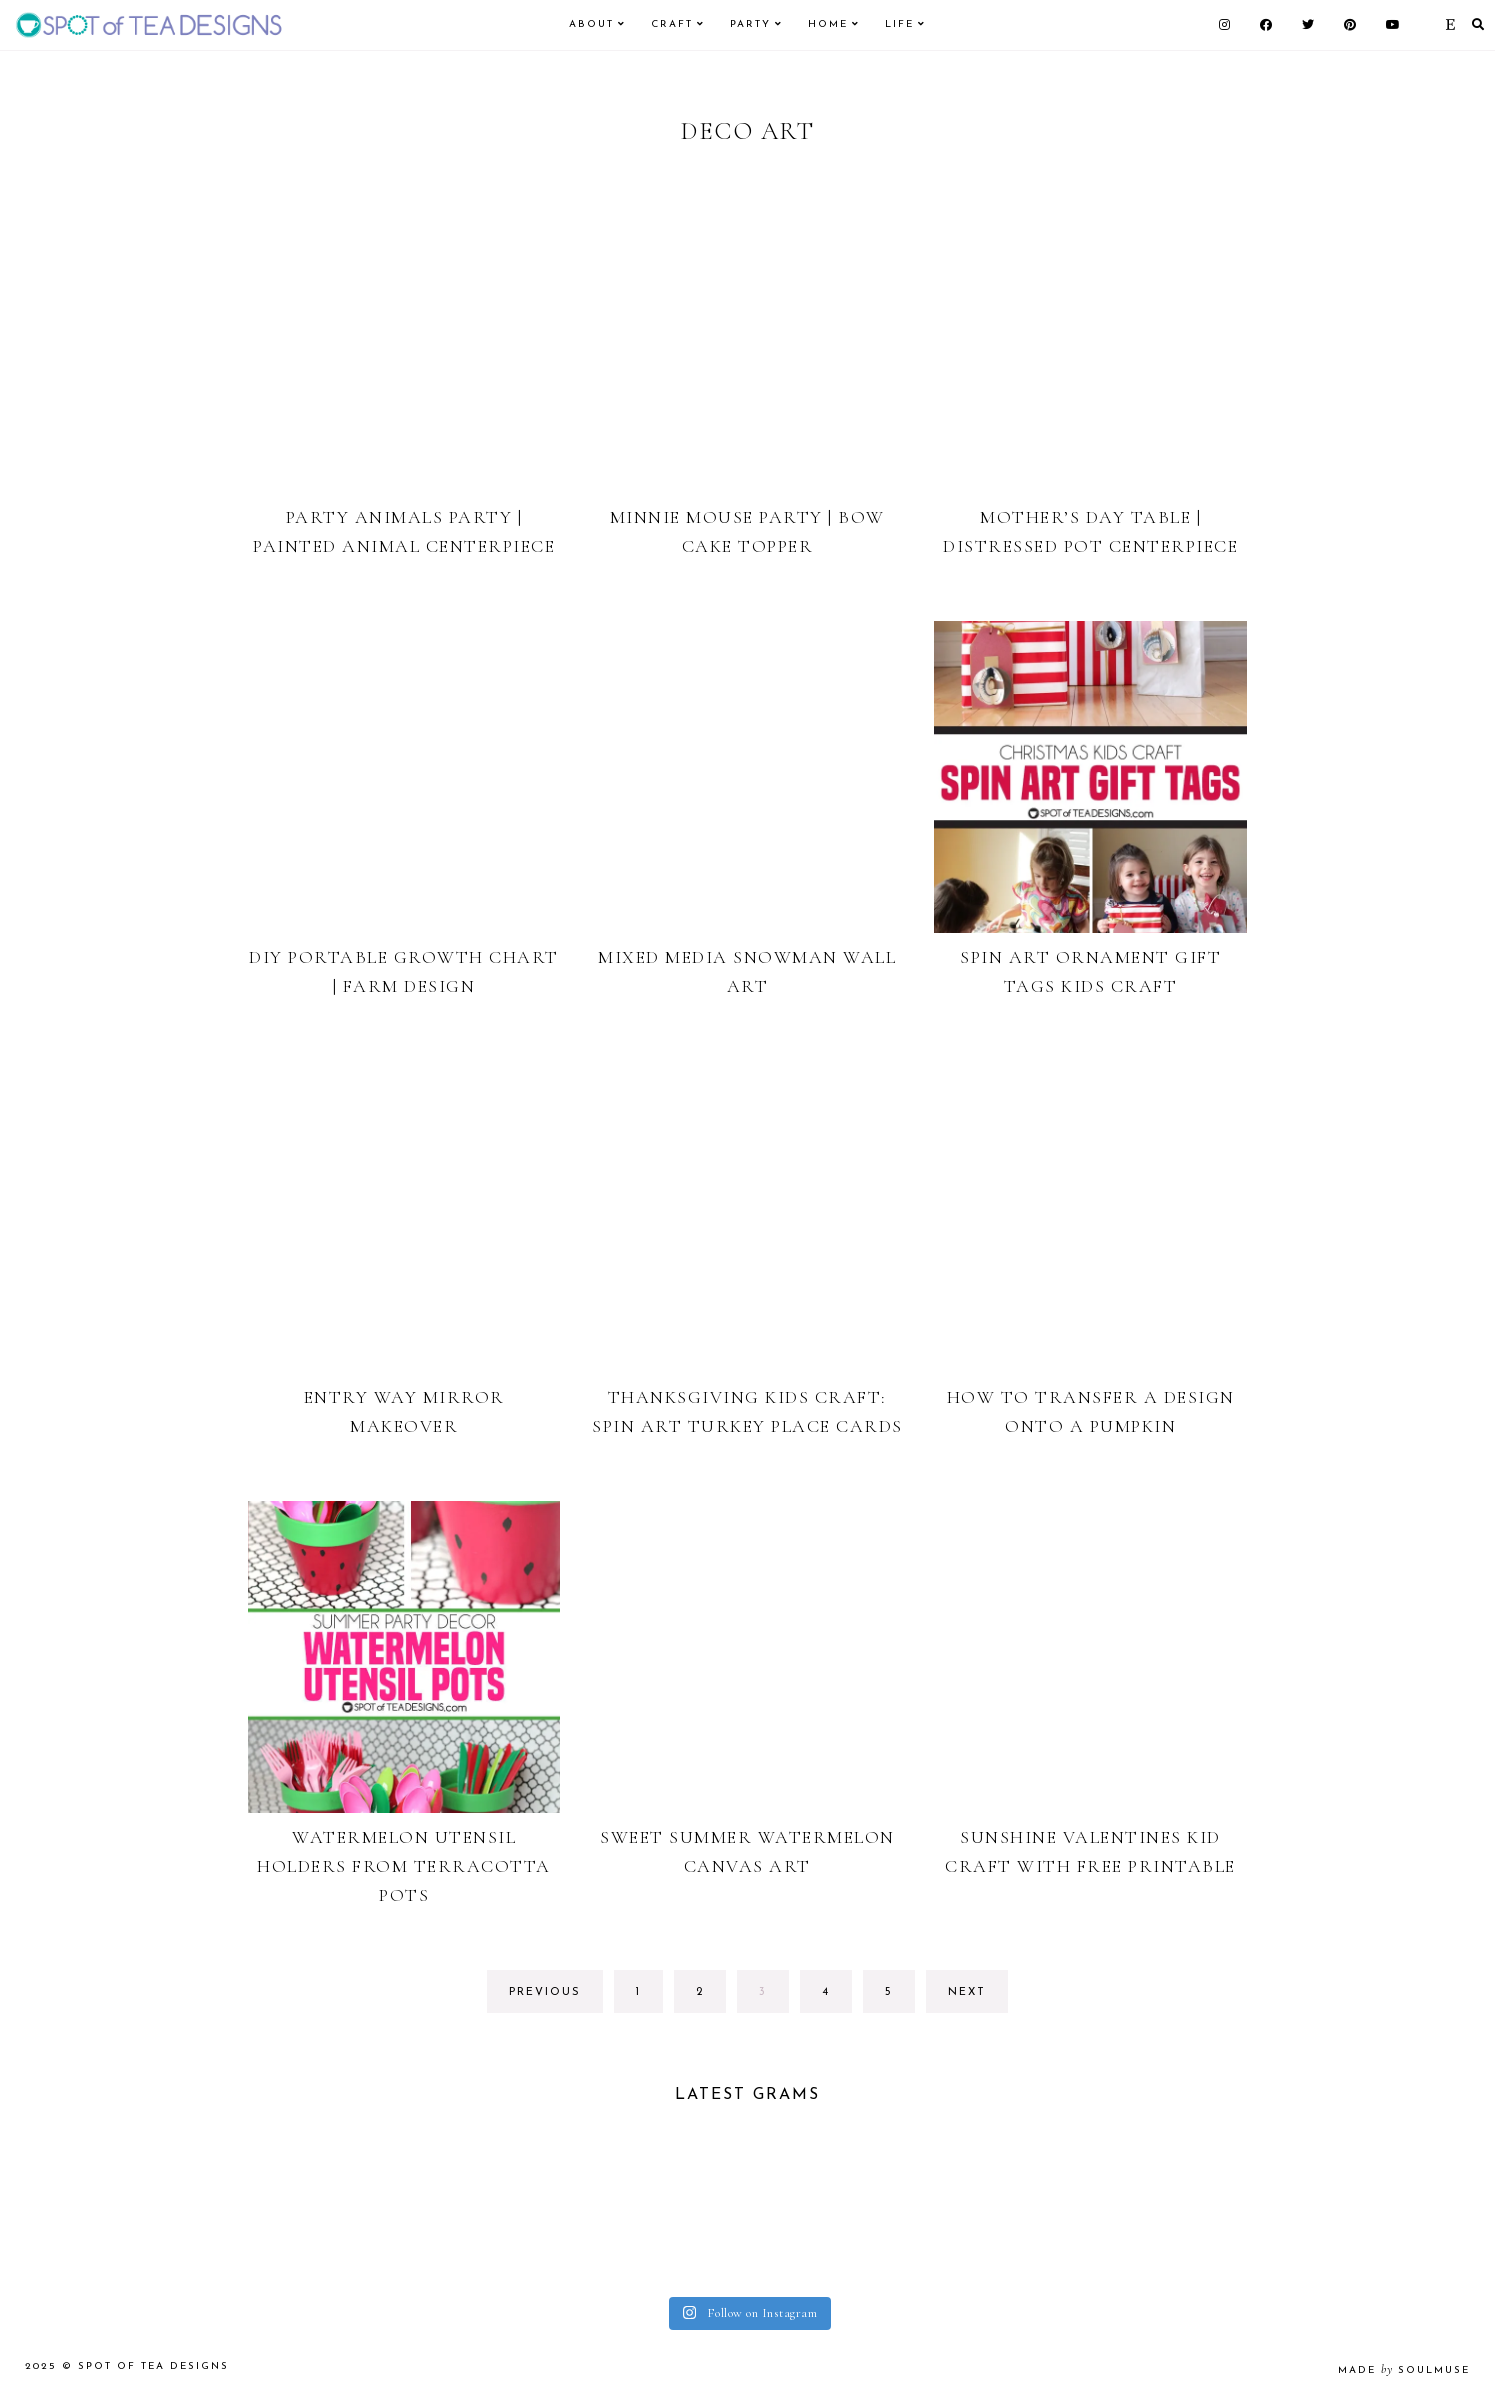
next (967, 1992)
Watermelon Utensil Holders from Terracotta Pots (404, 1866)
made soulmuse (1404, 2370)
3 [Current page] (773, 1997)
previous (545, 1992)
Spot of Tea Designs (153, 2366)
